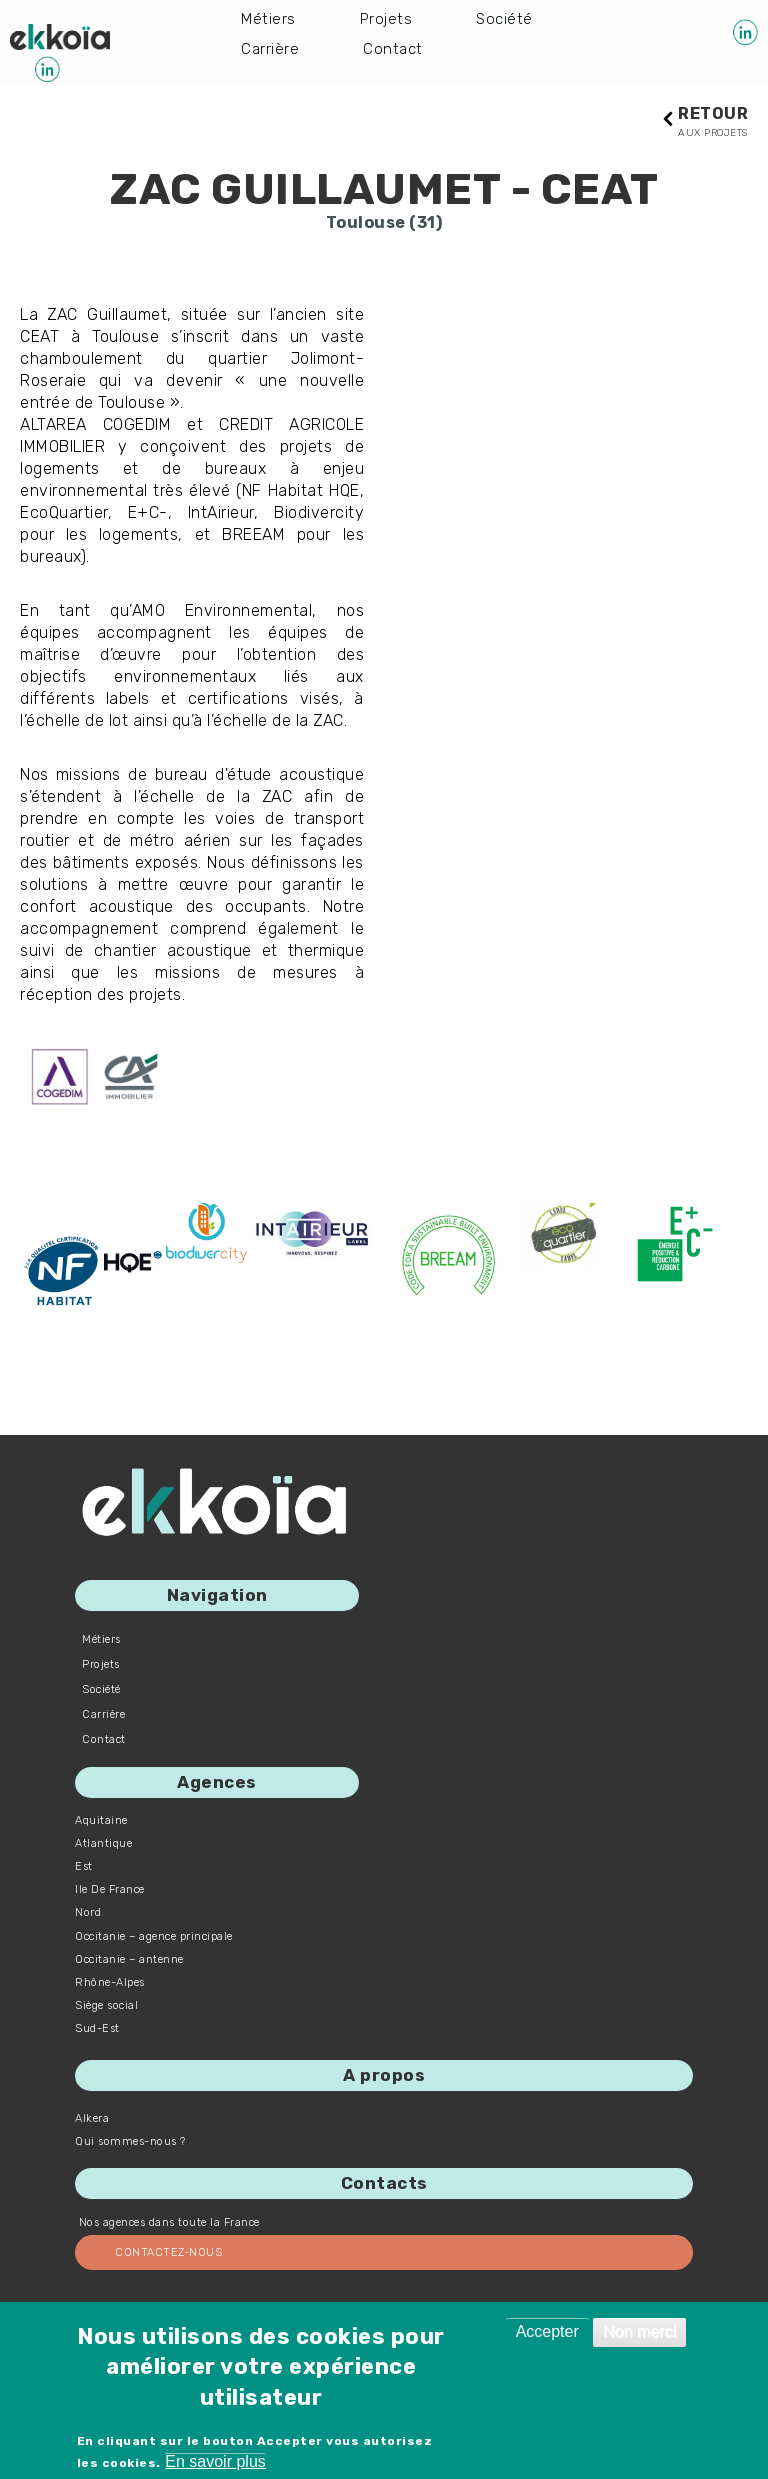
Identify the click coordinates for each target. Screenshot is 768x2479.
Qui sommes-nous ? (130, 2142)
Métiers (269, 19)
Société (507, 19)
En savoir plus (215, 2461)
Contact (395, 51)
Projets (388, 19)
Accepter (547, 2331)
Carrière (270, 51)
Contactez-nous (168, 2253)
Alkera (92, 2119)
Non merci (639, 2331)
